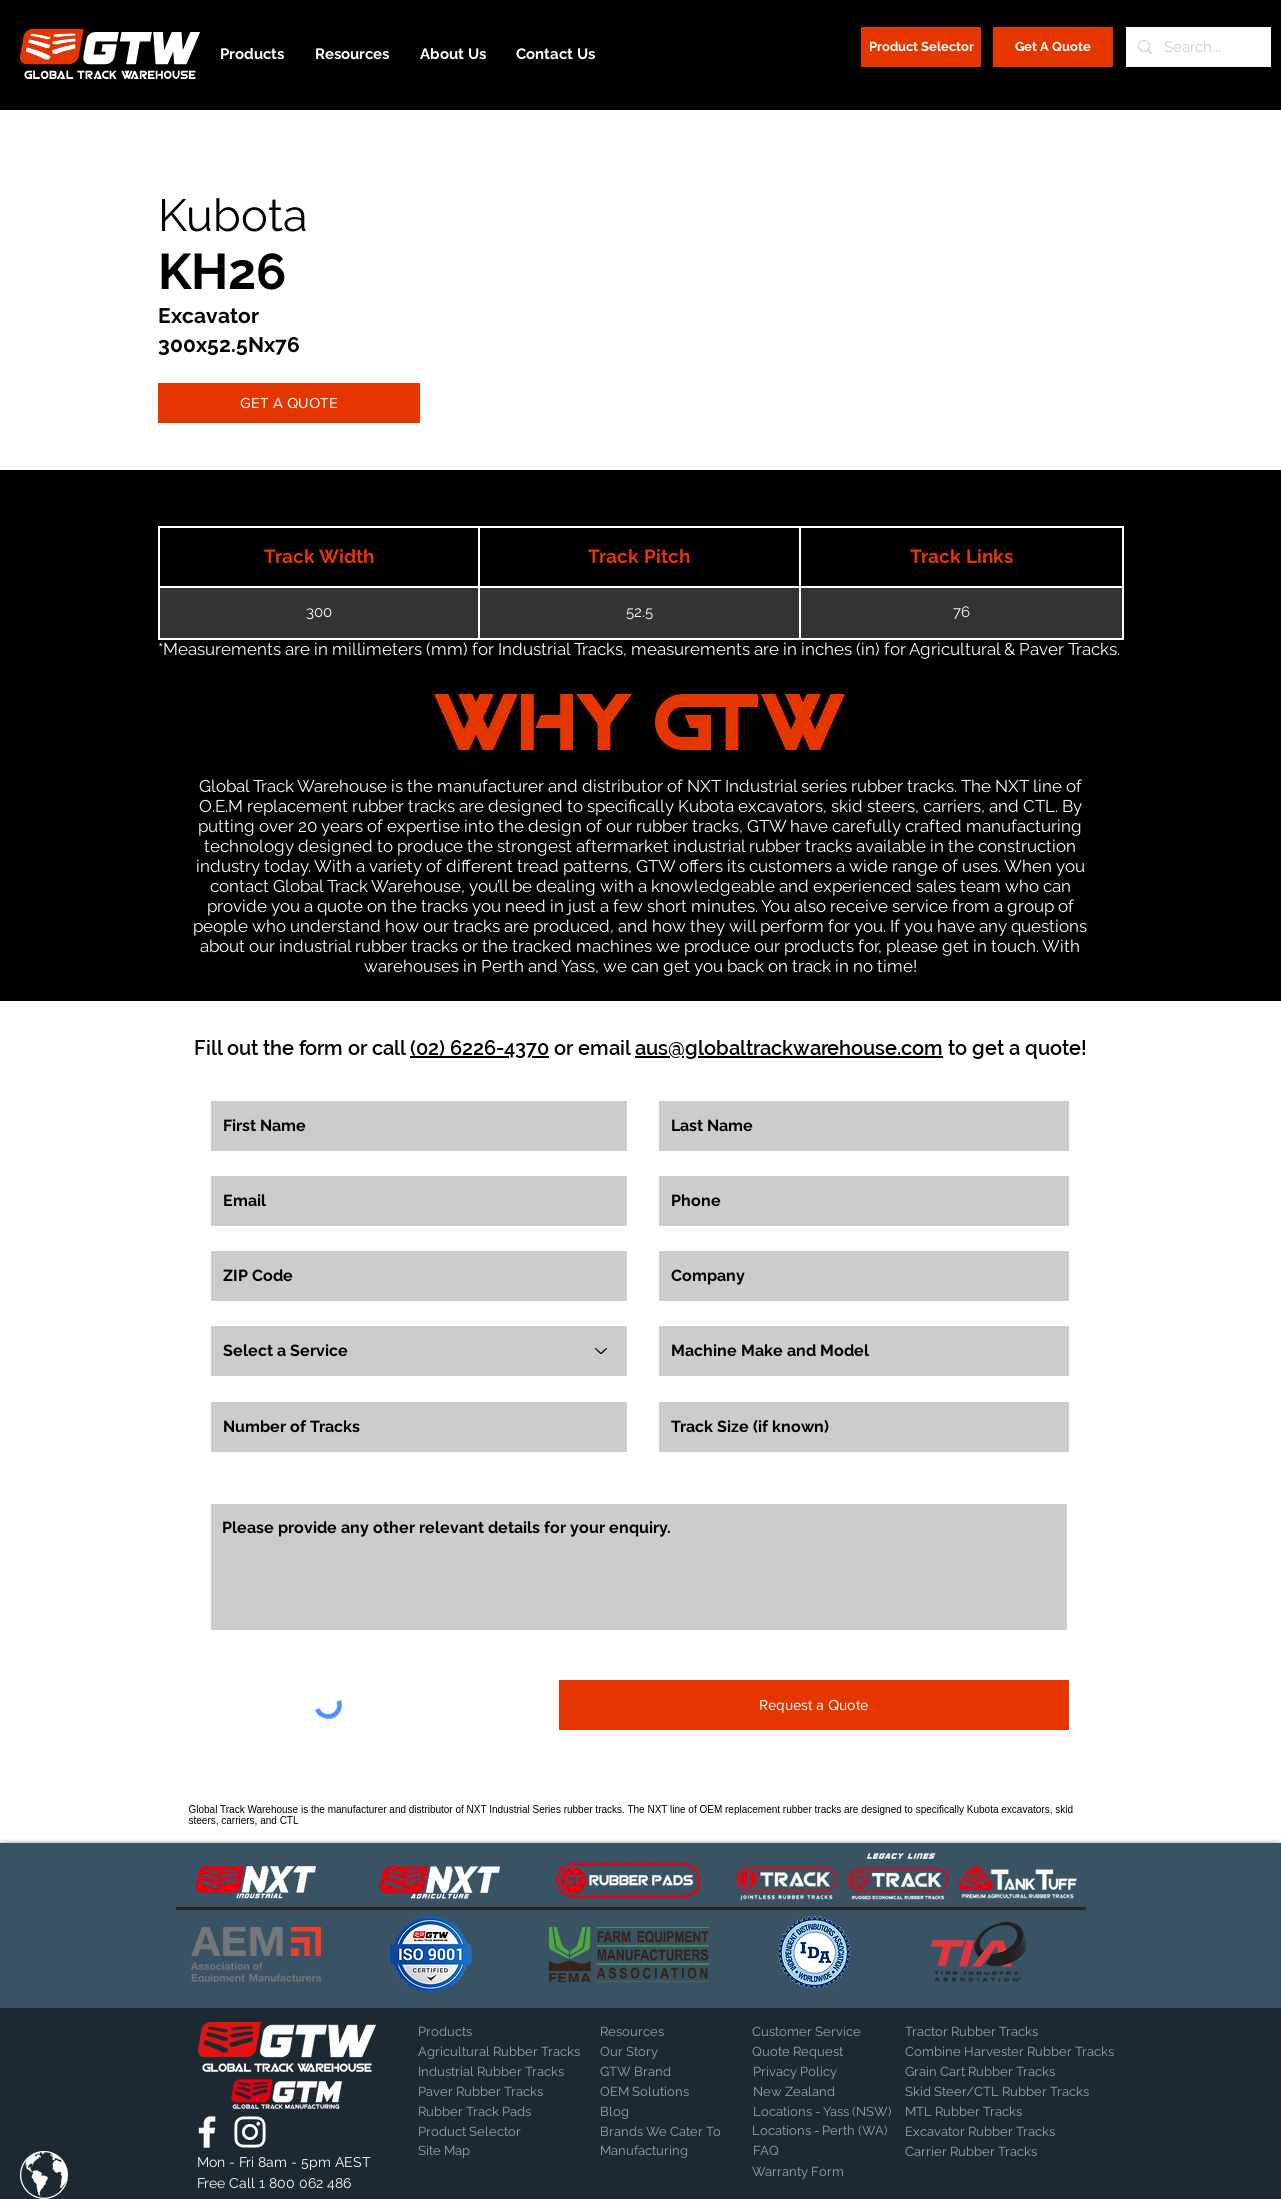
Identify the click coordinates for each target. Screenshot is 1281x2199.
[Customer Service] (822, 2032)
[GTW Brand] (650, 2072)
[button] (44, 2175)
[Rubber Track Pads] (488, 2112)
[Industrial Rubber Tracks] (491, 2072)
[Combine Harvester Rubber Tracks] (1009, 2052)
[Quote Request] (822, 2052)
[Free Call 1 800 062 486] (286, 2184)
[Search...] (1196, 47)
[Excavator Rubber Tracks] (1001, 2132)
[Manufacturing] (662, 2151)
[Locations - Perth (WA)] (819, 2131)
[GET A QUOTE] (289, 403)
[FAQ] (823, 2151)
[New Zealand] (823, 2092)
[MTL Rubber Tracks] (1017, 2112)
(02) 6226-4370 (479, 1048)
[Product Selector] (921, 47)
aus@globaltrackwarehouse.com (789, 1048)
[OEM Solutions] (652, 2092)
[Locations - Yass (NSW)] (822, 2112)
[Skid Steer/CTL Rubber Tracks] (1017, 2092)
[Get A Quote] (1053, 47)
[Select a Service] (419, 1351)
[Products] (488, 2032)
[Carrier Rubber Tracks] (995, 2152)
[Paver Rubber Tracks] (488, 2092)
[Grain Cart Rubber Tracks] (985, 2072)
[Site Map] (468, 2151)
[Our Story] (652, 2052)
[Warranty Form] (802, 2172)
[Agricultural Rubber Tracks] (499, 2052)
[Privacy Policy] (803, 2072)
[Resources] (670, 2032)
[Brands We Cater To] (662, 2132)
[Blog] (650, 2112)
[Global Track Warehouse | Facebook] (207, 2132)
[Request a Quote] (814, 1705)
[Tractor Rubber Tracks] (975, 2032)
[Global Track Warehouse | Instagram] (250, 2132)
